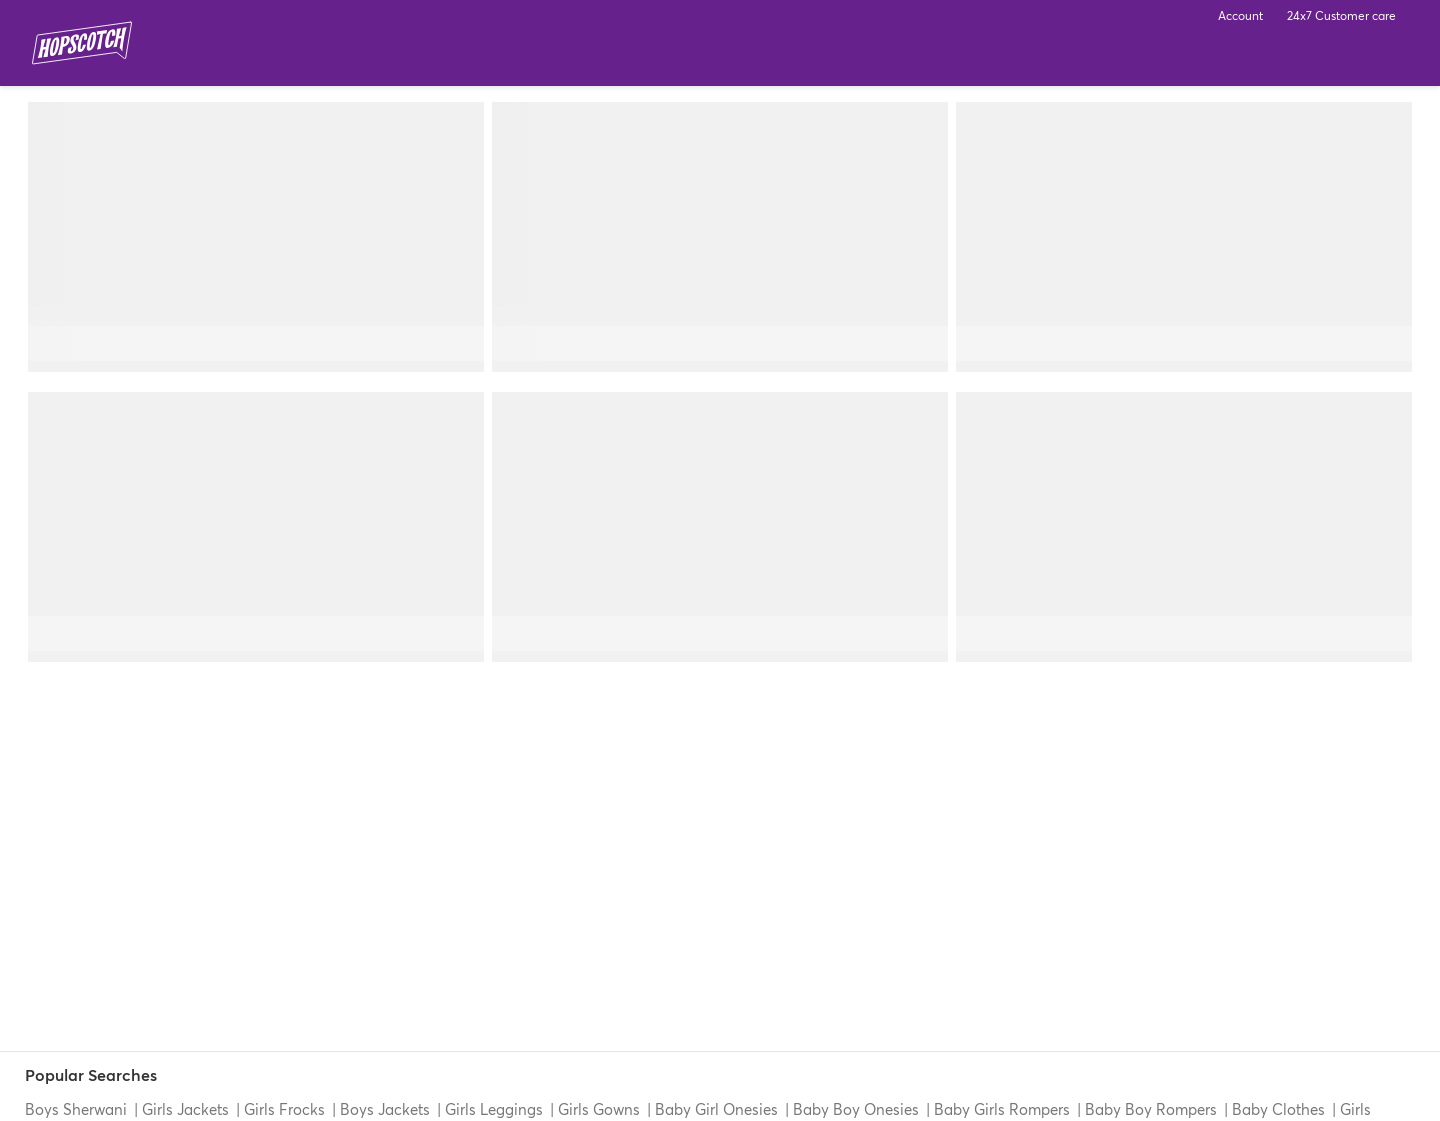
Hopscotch (82, 43)
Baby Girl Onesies (716, 1109)
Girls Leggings (494, 1109)
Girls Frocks (284, 1109)
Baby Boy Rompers (1151, 1109)
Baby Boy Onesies (856, 1109)
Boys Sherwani (78, 1109)
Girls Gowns (599, 1109)
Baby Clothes (1278, 1109)
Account (1240, 15)
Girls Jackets (185, 1109)
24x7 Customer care (1341, 15)
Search (1332, 60)
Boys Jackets (385, 1109)
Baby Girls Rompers (1002, 1109)
